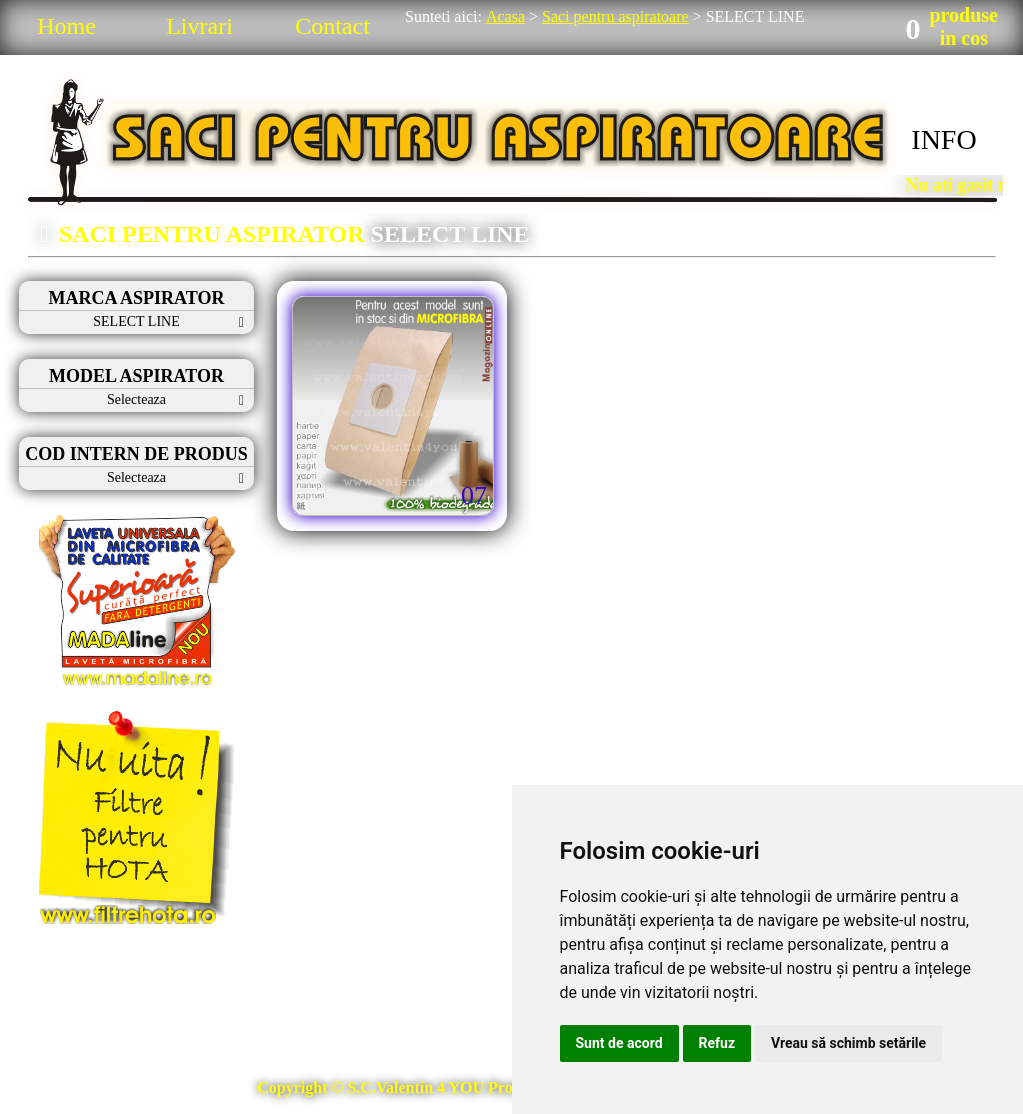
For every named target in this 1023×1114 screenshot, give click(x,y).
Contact (332, 26)
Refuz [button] (717, 1043)
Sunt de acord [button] (619, 1043)
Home (66, 26)
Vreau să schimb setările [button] (848, 1043)
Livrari (199, 26)
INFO (943, 139)
